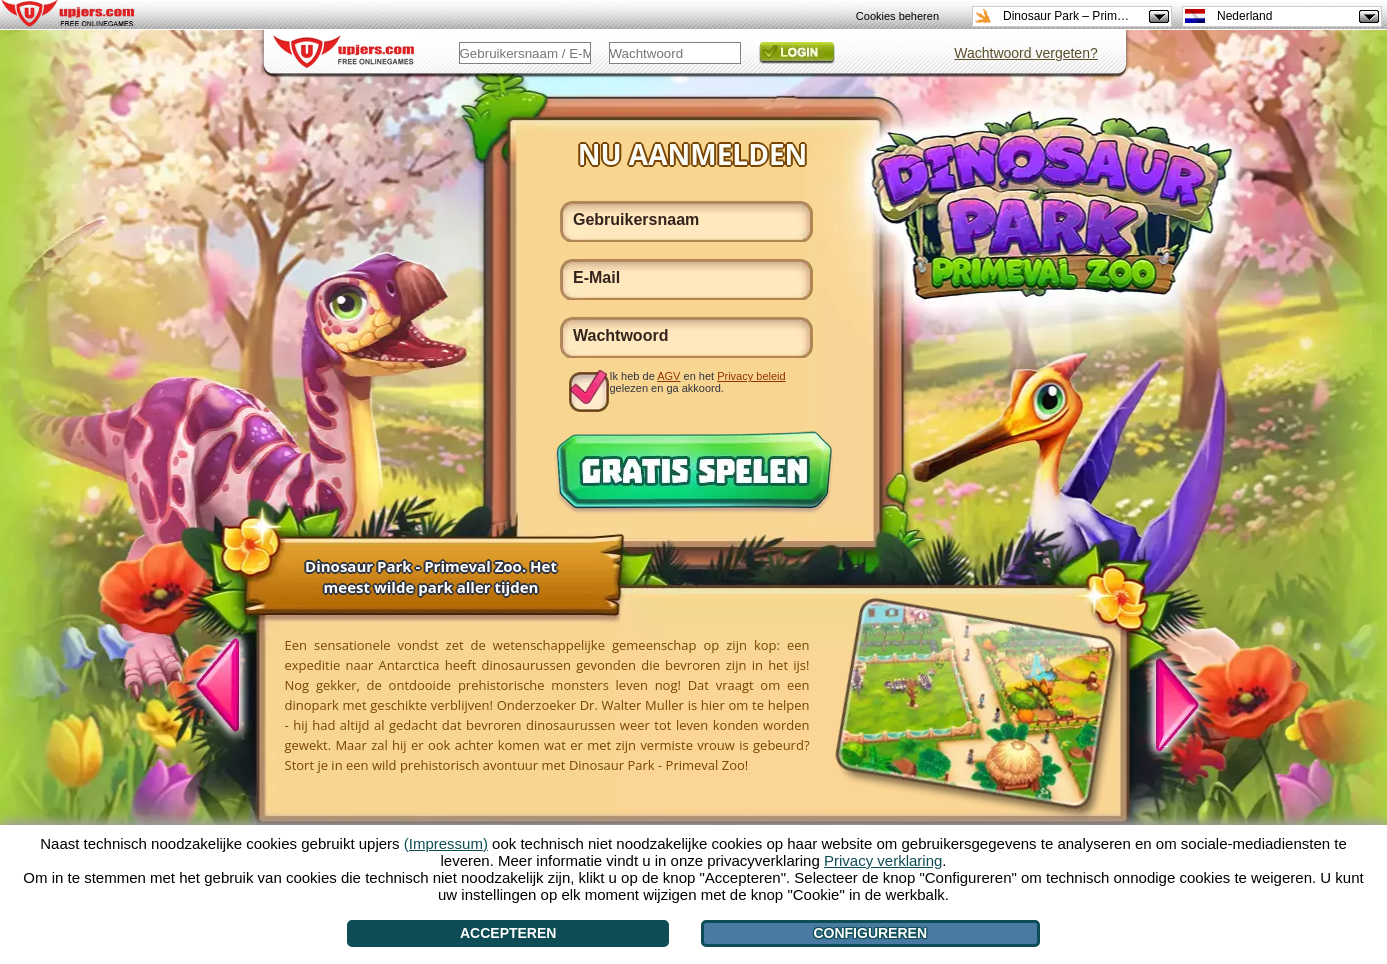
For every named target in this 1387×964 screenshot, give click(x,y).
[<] (229, 688)
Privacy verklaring (883, 860)
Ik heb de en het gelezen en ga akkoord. (698, 382)
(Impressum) (446, 843)
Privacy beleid (751, 376)
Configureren (870, 933)
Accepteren (508, 933)
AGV (668, 376)
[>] (1166, 702)
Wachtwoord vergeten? (1025, 53)
